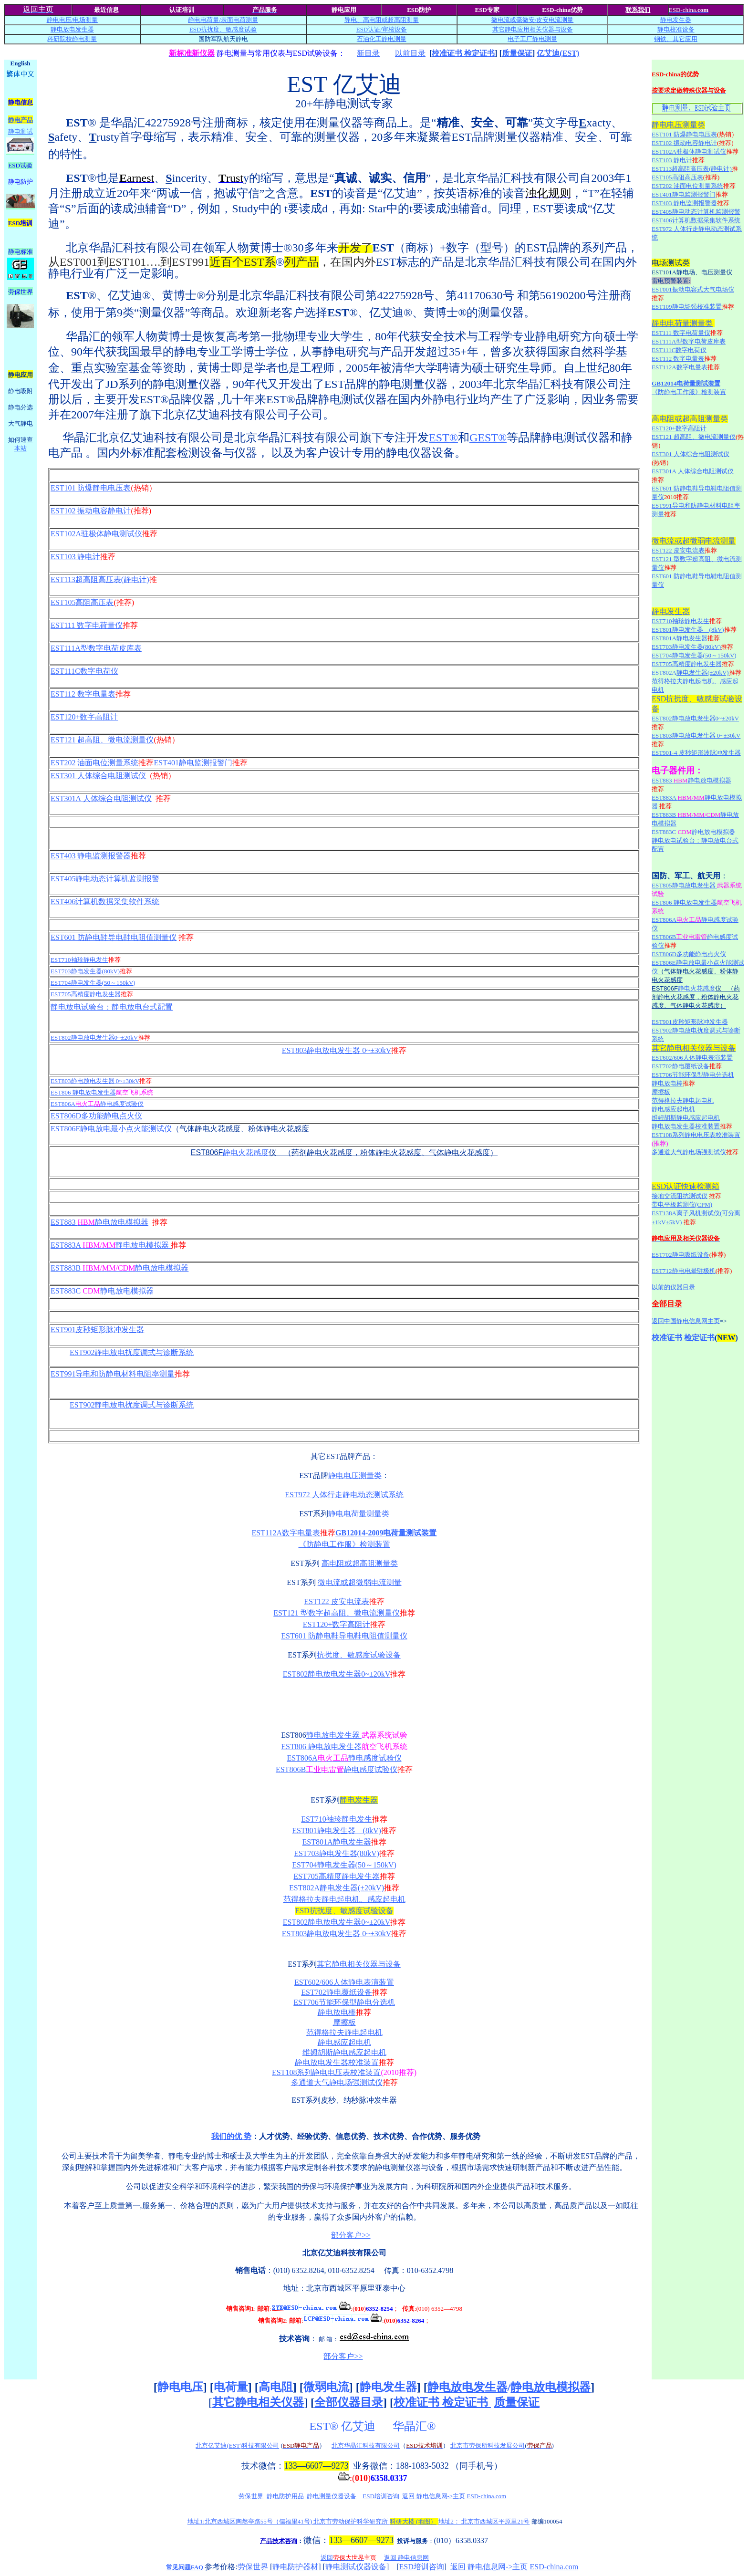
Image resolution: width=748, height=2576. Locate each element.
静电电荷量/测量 (223, 19)
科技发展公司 (506, 2445)
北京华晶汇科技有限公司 (366, 2445)
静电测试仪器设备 (355, 2567)
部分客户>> (350, 2235)
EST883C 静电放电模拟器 (102, 1291)
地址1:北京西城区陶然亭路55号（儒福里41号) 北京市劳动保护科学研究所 (312, 2521)
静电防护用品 (285, 2496)
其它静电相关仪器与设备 (359, 1964)
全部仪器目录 (348, 2402)
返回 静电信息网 (406, 2557)
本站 (20, 448)
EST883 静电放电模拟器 (99, 1222)
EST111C (84, 671)
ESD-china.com (487, 2496)
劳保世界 (251, 2496)
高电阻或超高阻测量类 (360, 1563)
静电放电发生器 (72, 29)
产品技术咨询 (278, 2541)
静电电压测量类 (355, 1475)
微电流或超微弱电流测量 (360, 1582)
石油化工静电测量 (381, 38)
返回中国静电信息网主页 (686, 1321)
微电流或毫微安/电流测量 (532, 19)
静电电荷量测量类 (358, 1514)
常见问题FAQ (184, 2567)
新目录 (368, 53)
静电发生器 (675, 19)
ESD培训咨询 (381, 2496)
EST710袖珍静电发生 (79, 959)
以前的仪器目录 (673, 1287)
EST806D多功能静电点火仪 (96, 1116)
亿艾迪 (359, 2426)
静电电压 (180, 2387)
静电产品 (20, 120)
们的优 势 (235, 2136)
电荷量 (231, 2387)
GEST (488, 437)
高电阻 (276, 2387)
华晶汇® (415, 2426)
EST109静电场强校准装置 (687, 306)
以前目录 (410, 53)
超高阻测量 (403, 19)
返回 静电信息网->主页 (433, 2496)
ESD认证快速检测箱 (685, 1186)
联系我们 (637, 9)
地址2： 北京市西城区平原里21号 (484, 2521)
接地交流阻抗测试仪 (679, 1195)
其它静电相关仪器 (258, 2402)
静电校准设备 (676, 29)
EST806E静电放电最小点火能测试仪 (111, 1129)
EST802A (304, 1888)
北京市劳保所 (469, 2445)
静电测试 (20, 131)
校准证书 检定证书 (463, 53)
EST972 (344, 1495)
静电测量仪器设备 (331, 2496)
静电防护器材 (295, 2567)
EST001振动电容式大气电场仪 (693, 289)
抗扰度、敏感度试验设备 (359, 1655)
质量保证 (517, 53)
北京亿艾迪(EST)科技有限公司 (237, 2445)
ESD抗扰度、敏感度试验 (223, 29)
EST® (323, 2426)
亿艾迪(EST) (558, 53)
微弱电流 (326, 2387)
